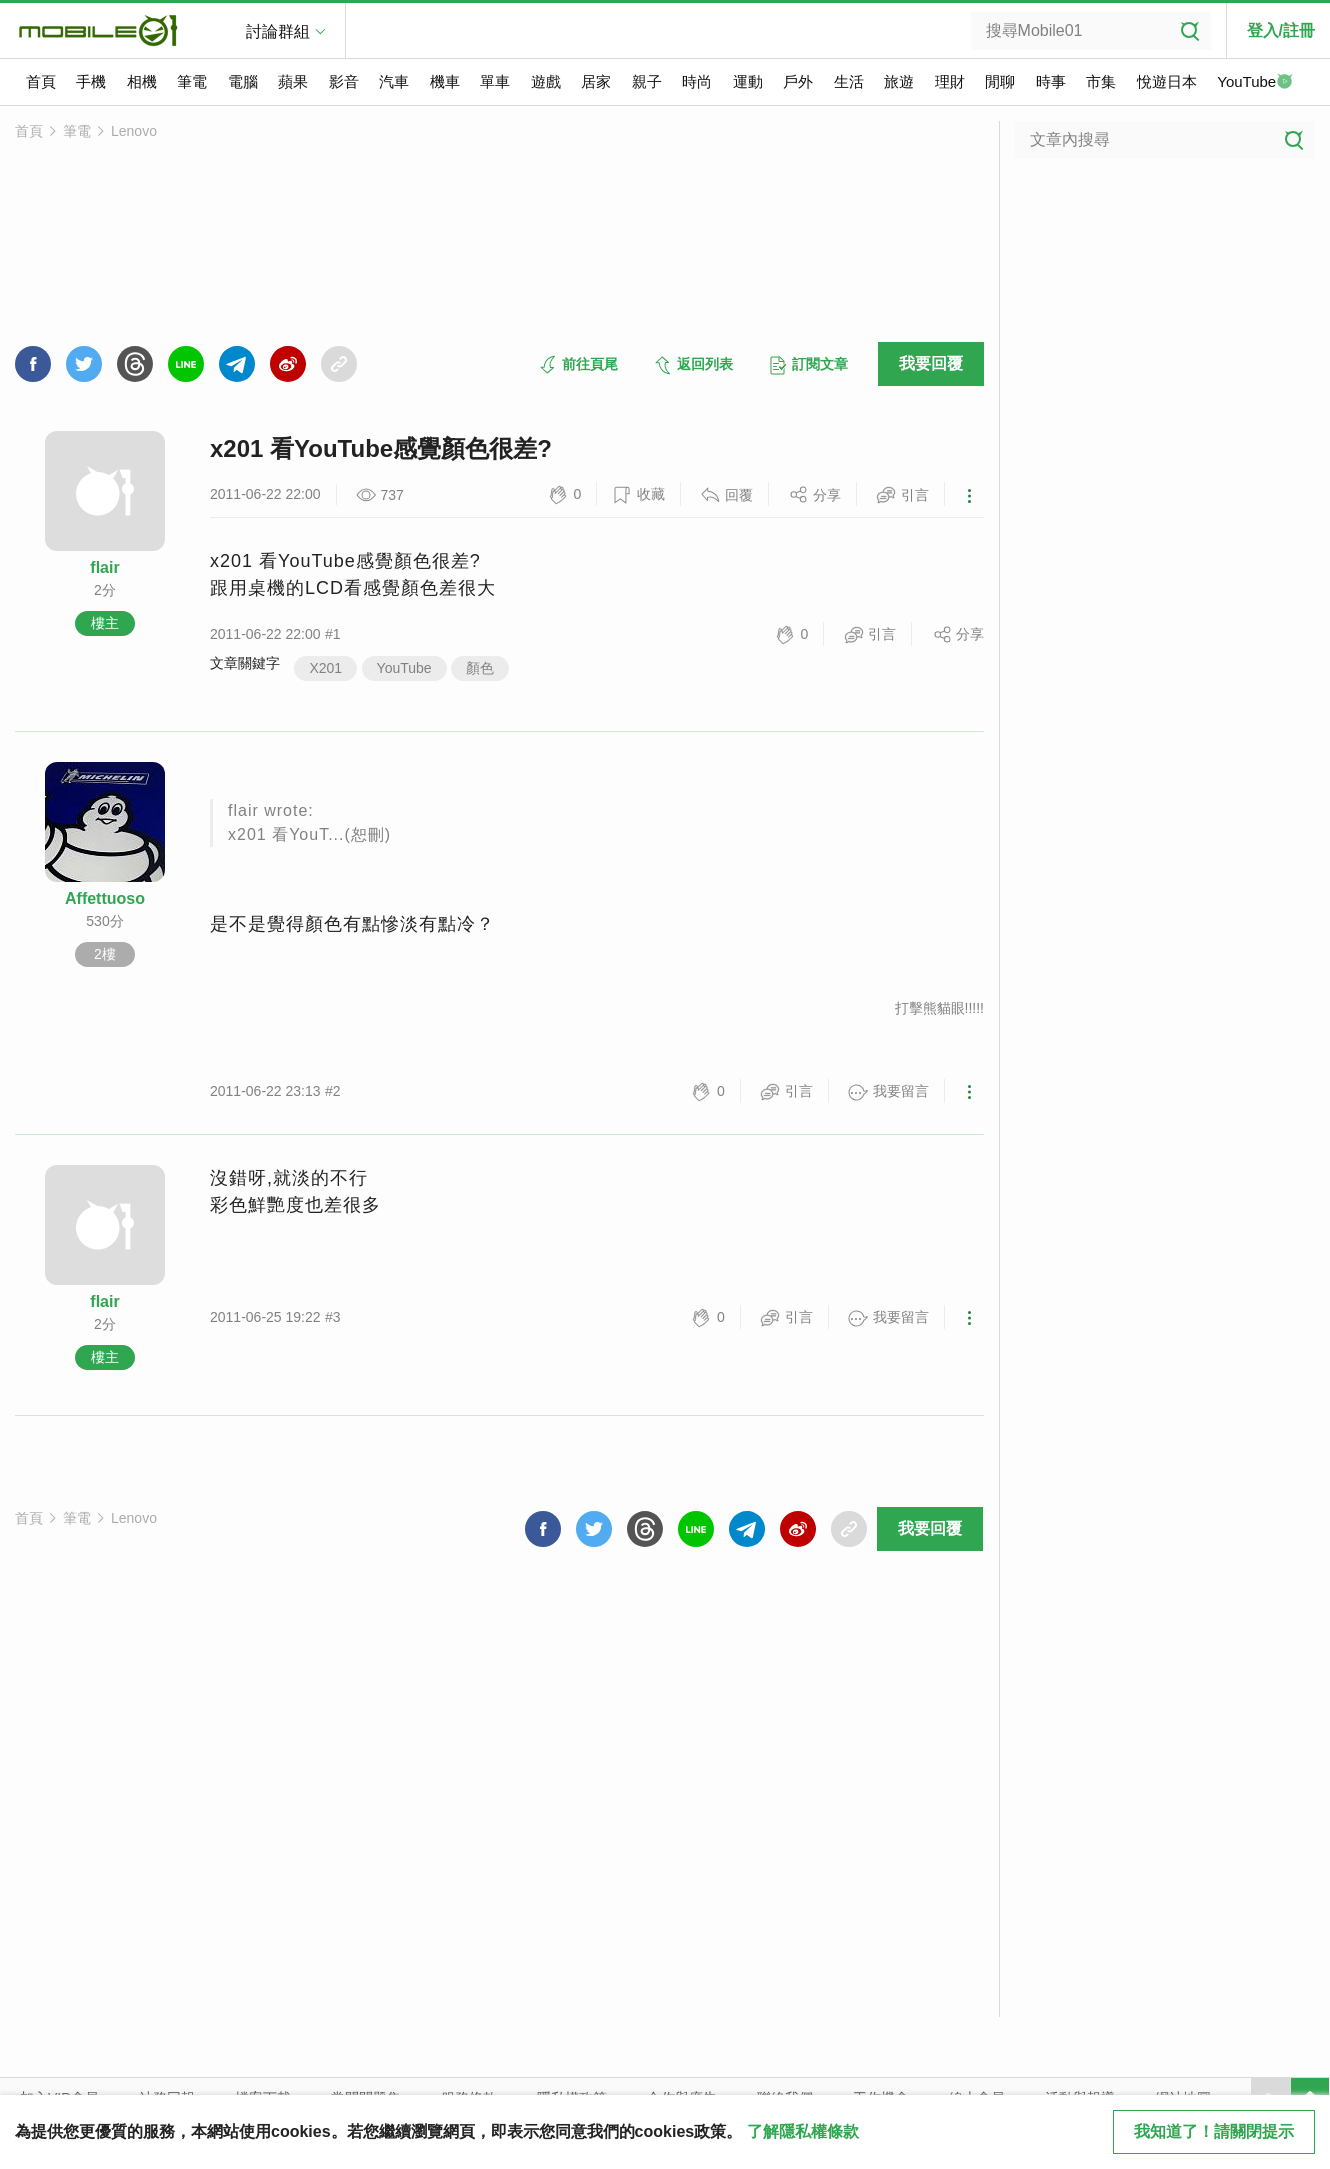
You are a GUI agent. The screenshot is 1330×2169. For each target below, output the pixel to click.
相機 (142, 81)
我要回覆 (931, 363)
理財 (950, 81)
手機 (91, 81)
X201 (325, 668)
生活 (849, 81)
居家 (596, 81)
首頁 (41, 81)
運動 (748, 81)
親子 (647, 81)
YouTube (1255, 83)
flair (104, 567)
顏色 (480, 668)
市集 (1101, 81)
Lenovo (134, 131)
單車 (495, 81)
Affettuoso (105, 898)
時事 (1051, 81)
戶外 (798, 81)
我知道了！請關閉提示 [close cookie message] (1214, 2131)
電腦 (243, 81)
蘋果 (293, 81)
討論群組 (278, 31)
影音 (344, 81)
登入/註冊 (1281, 30)
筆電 (192, 81)
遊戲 (546, 81)
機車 (445, 81)
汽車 (394, 81)
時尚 (697, 81)
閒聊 (1000, 81)
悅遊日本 (1167, 81)
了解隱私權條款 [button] (803, 2131)
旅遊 (899, 81)
